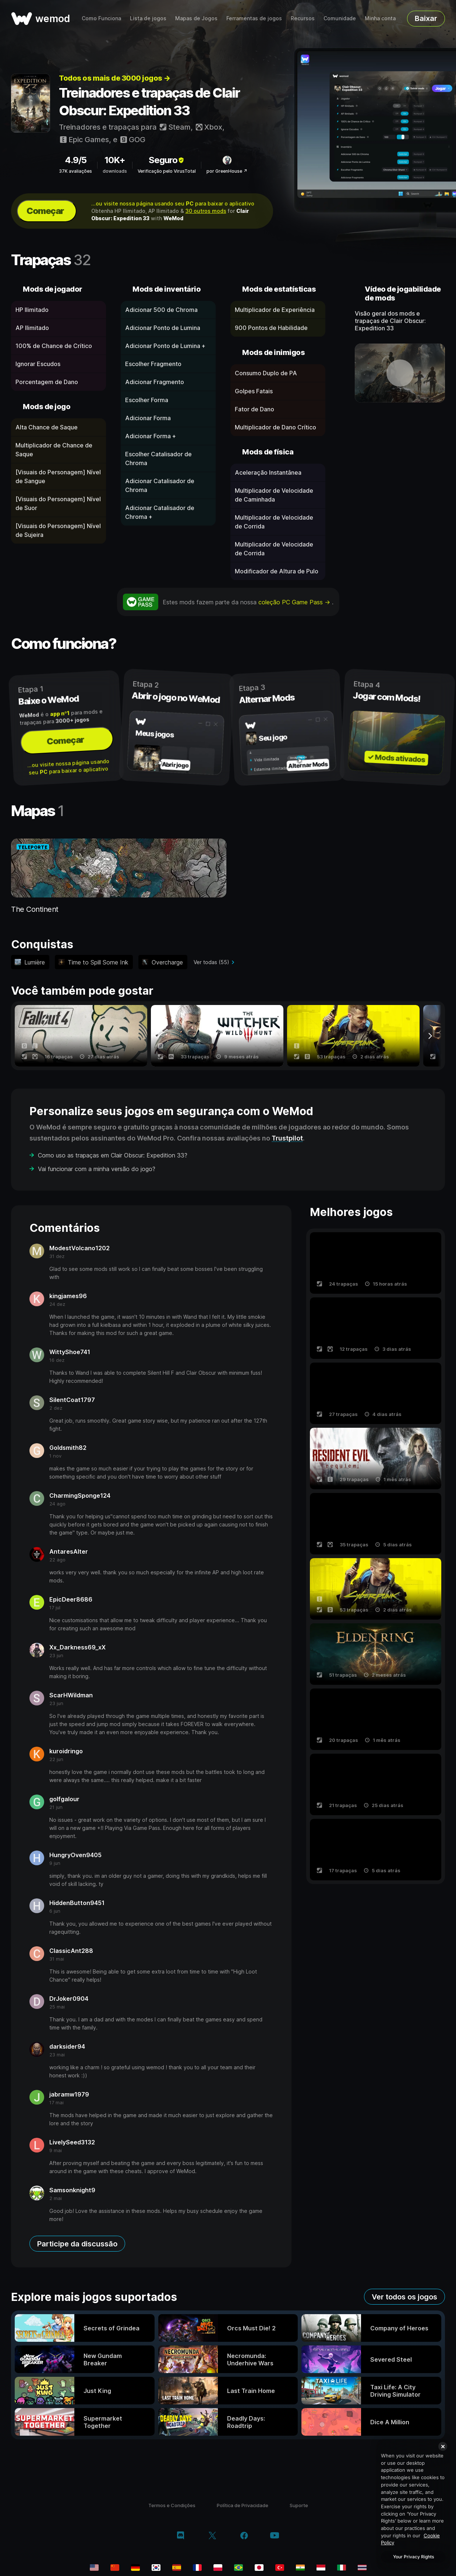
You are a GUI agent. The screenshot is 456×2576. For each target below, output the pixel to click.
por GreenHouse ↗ (226, 171)
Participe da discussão (77, 2243)
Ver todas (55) (211, 962)
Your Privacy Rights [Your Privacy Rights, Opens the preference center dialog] (413, 2556)
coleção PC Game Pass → (295, 602)
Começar (45, 210)
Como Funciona (101, 18)
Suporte (299, 2505)
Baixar (426, 18)
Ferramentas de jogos (254, 18)
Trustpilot (287, 1138)
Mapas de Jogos (196, 18)
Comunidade (340, 18)
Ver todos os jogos (404, 2296)
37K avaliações (75, 171)
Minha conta (380, 18)
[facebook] (244, 2536)
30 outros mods (205, 211)
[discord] (180, 2536)
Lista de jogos (148, 18)
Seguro (167, 160)
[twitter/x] (212, 2536)
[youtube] (274, 2536)
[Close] (442, 2446)
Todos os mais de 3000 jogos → (114, 78)
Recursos (303, 18)
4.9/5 (75, 160)
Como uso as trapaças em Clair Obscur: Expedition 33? (112, 1155)
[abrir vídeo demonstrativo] (400, 373)
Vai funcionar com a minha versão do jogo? (96, 1169)
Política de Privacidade (242, 2505)
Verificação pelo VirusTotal (167, 171)
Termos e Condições (171, 2505)
